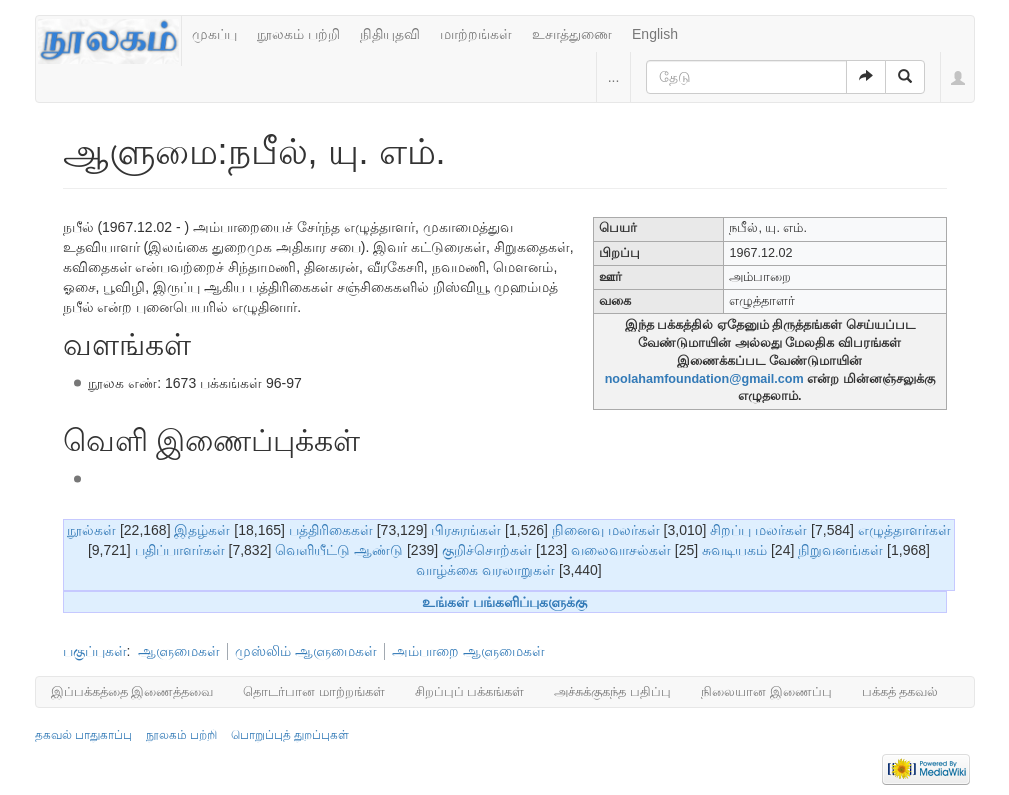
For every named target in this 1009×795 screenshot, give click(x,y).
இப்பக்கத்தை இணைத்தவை (132, 691)
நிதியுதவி (390, 34)
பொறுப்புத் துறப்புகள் (290, 735)
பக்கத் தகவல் (900, 691)
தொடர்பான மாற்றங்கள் (314, 691)
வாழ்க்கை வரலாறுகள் (485, 570)
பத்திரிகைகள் (331, 530)
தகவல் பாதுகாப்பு (83, 735)
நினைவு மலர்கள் (606, 530)
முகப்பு (214, 34)
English (655, 34)
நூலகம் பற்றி (298, 34)
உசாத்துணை (572, 34)
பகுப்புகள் (95, 651)
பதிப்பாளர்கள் (180, 550)
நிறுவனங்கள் (840, 550)
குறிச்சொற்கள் (487, 550)
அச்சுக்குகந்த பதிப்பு (612, 691)
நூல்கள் (91, 530)
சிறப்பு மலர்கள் (758, 530)
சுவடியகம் (734, 550)
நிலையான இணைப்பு (766, 691)
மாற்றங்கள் (476, 34)
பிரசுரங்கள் (466, 530)
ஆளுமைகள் (179, 651)
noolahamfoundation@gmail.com (704, 379)
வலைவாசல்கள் (621, 550)
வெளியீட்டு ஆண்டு (339, 550)
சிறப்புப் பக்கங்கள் (470, 691)
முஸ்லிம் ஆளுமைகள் (306, 651)
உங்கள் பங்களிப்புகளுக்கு (504, 602)
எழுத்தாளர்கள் (904, 530)
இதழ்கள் (202, 530)
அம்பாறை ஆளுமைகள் (468, 651)
